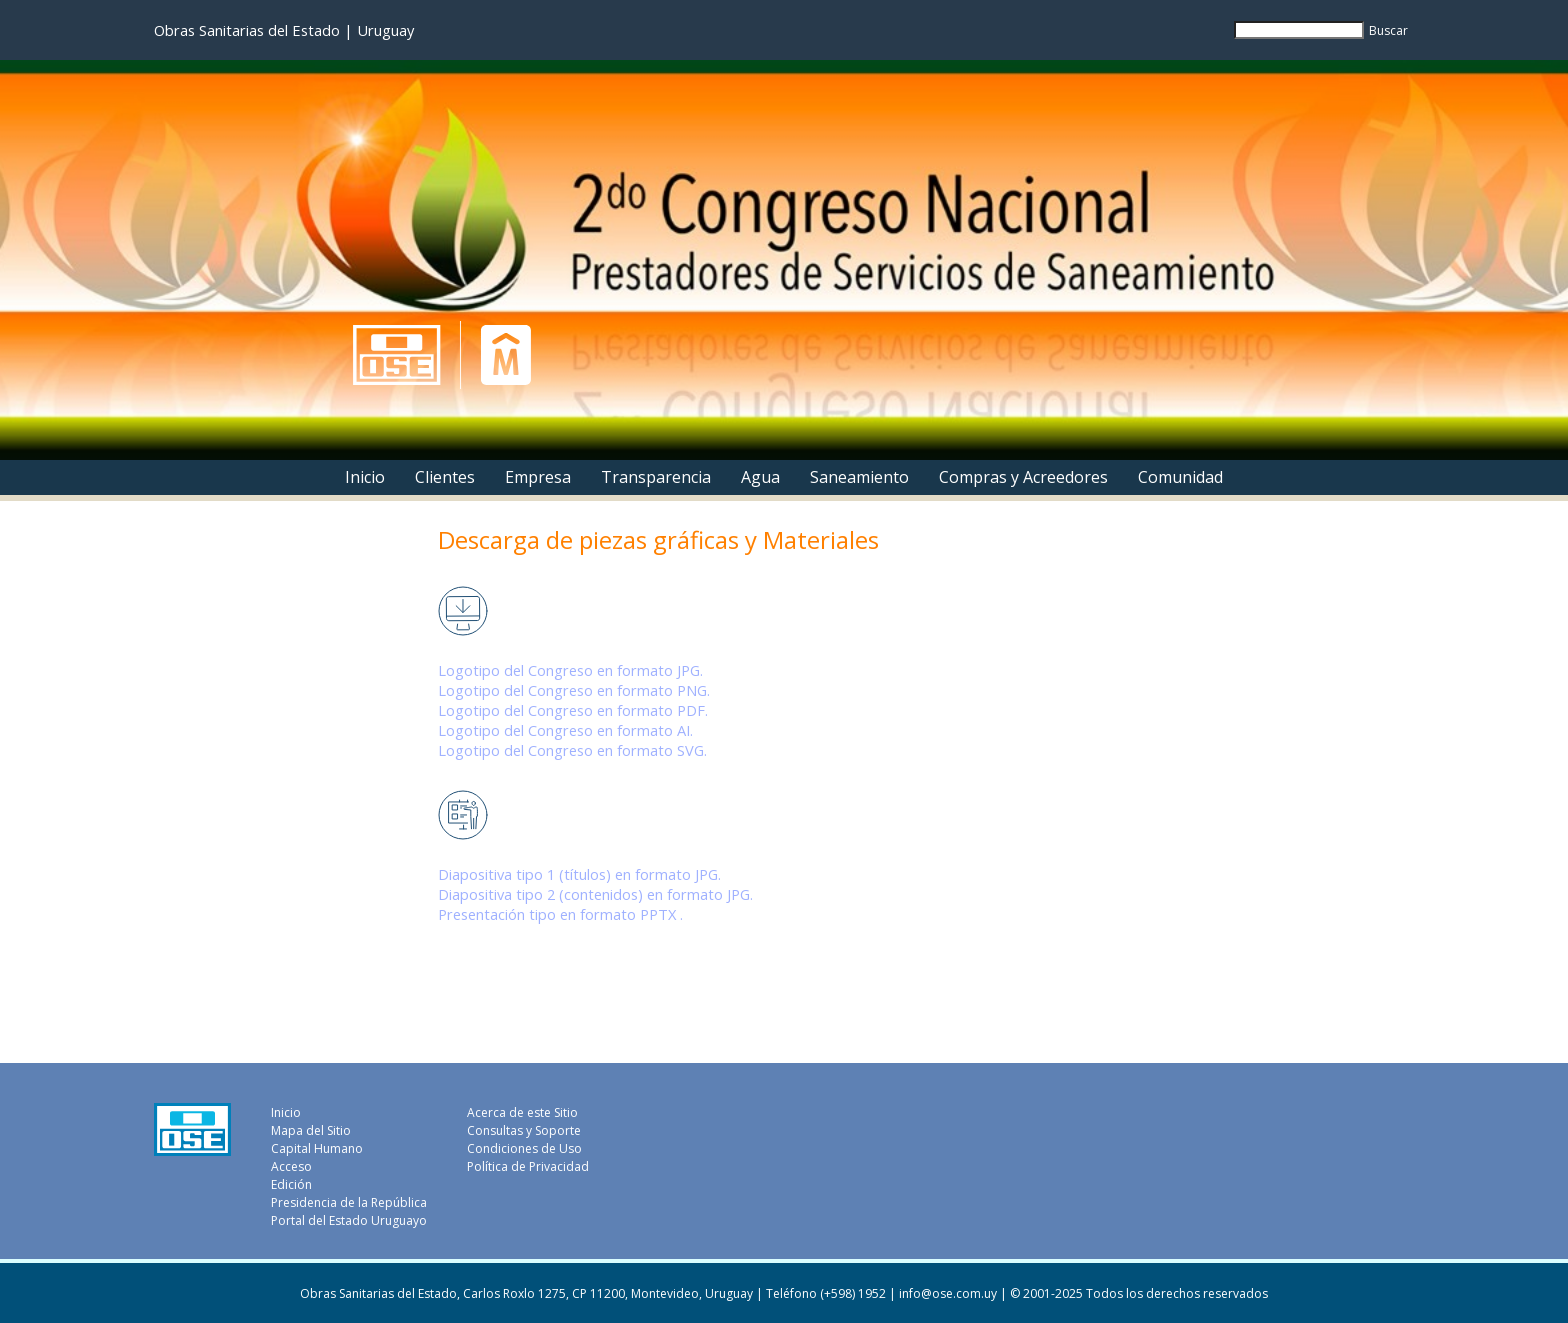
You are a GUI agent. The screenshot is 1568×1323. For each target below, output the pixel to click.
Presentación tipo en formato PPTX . (560, 914)
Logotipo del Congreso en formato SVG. (572, 750)
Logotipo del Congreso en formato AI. (565, 730)
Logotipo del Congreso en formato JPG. (570, 670)
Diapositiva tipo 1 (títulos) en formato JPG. (579, 874)
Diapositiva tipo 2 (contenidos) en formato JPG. (595, 894)
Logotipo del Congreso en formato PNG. (574, 690)
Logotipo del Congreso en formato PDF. (573, 710)
